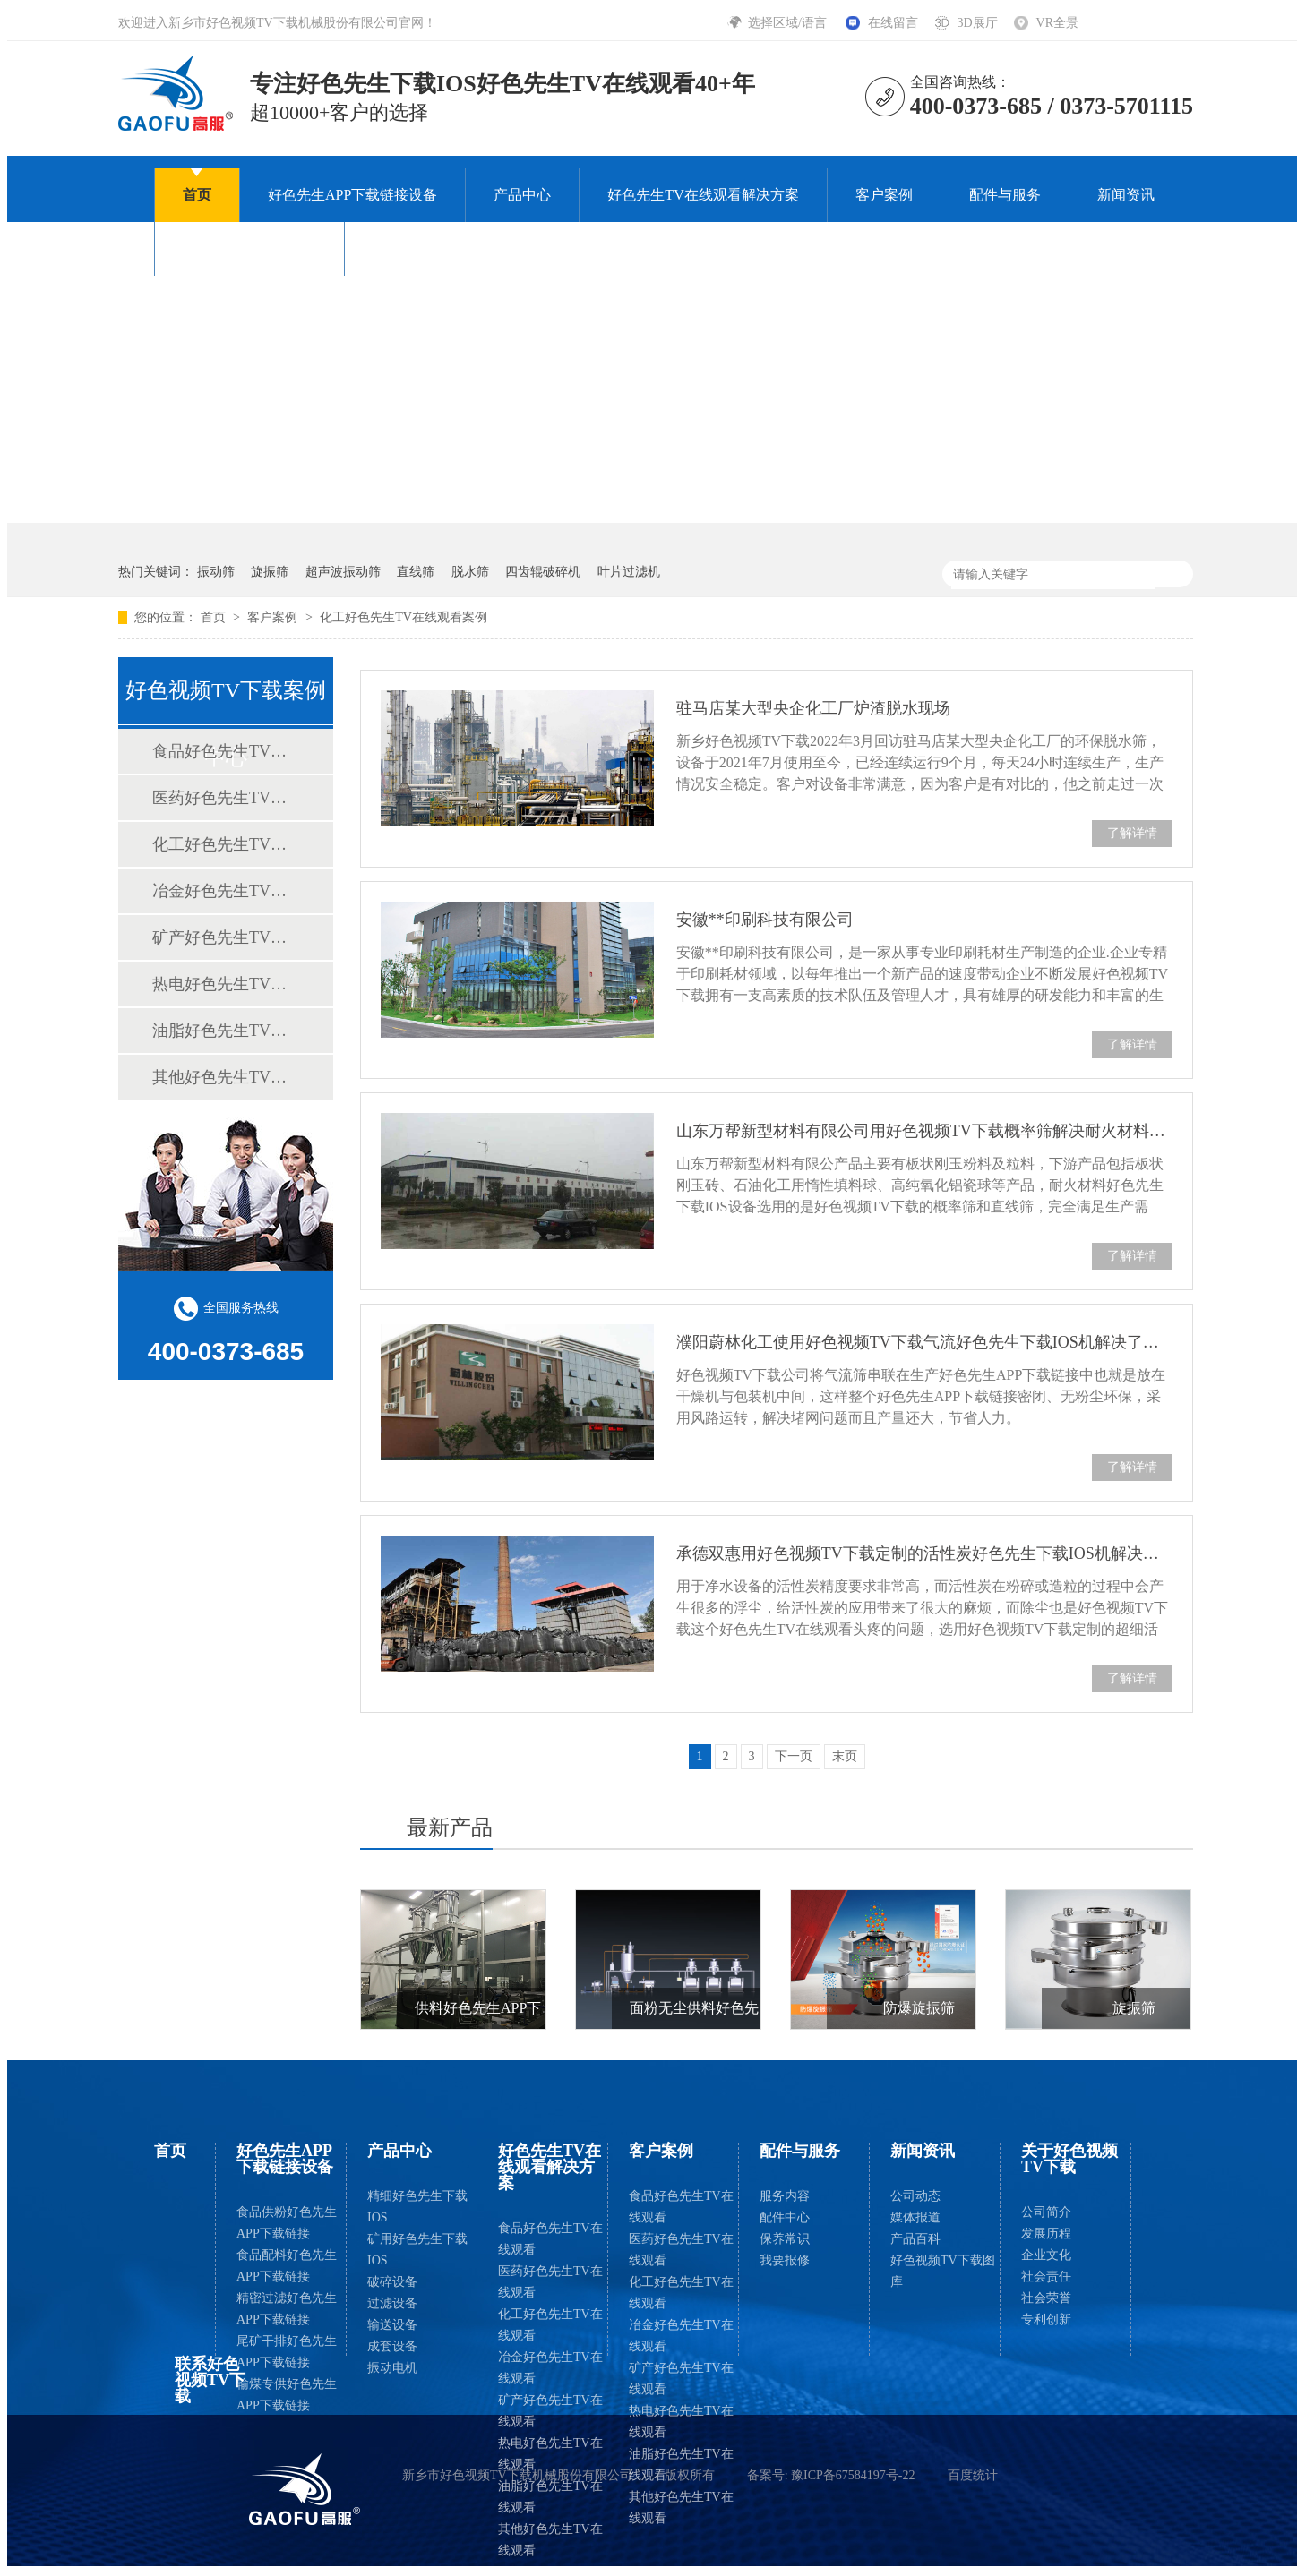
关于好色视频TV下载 (249, 248)
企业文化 (1046, 2255)
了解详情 (1132, 833)
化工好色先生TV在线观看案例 (403, 617)
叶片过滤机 (628, 571)
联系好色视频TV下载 (439, 248)
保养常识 (785, 2239)
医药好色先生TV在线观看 (550, 2281)
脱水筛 (470, 571)
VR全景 (1057, 23)
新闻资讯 (1126, 194)
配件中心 (785, 2217)
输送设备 (392, 2325)
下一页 (793, 1756)
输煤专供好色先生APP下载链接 (286, 2394)
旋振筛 (269, 571)
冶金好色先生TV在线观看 (550, 2367)
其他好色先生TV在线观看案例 (224, 1077)
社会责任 (1046, 2276)
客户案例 (884, 194)
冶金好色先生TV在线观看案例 (224, 891)
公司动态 (915, 2196)
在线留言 (893, 23)
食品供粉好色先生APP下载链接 (286, 2222)
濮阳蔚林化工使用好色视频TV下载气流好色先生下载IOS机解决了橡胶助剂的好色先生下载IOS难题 (924, 1342)
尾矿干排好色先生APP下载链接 (286, 2351)
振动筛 (216, 571)
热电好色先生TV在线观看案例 (224, 984)
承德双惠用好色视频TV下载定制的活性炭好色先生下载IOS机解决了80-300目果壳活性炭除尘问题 (924, 1553)
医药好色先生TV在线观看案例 (224, 798)
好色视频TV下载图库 (942, 2271)
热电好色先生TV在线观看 (550, 2453)
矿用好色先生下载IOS (417, 2249)
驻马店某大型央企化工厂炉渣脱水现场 (813, 708)
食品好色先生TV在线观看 (550, 2238)
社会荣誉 (1046, 2298)
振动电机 (392, 2368)
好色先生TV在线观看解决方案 (702, 194)
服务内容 (785, 2196)
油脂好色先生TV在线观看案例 (224, 1031)
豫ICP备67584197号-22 (853, 2475)
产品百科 (915, 2239)
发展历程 (1046, 2233)
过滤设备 (392, 2303)
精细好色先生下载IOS (417, 2206)
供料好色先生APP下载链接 (499, 2007)
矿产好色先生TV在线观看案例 (224, 937)
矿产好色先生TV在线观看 (550, 2410)
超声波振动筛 (343, 571)
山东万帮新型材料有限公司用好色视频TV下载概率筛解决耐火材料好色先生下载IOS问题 (924, 1131)
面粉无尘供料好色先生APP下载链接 (743, 2007)
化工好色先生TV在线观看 (550, 2324)
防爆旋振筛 (919, 2007)
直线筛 (415, 571)
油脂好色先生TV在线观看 (550, 2496)
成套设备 (392, 2346)
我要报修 (785, 2260)
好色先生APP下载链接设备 (352, 194)
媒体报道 (915, 2217)
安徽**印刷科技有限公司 (765, 920)
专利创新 (1046, 2319)
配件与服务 (1005, 194)
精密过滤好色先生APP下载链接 (286, 2308)
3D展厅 (977, 23)
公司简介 (1046, 2212)
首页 (197, 194)
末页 (844, 1756)
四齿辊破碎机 (542, 571)
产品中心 (522, 194)
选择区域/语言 (788, 23)
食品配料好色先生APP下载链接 (286, 2265)
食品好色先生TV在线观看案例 (224, 751)
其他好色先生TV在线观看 (550, 2539)
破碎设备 (392, 2282)
